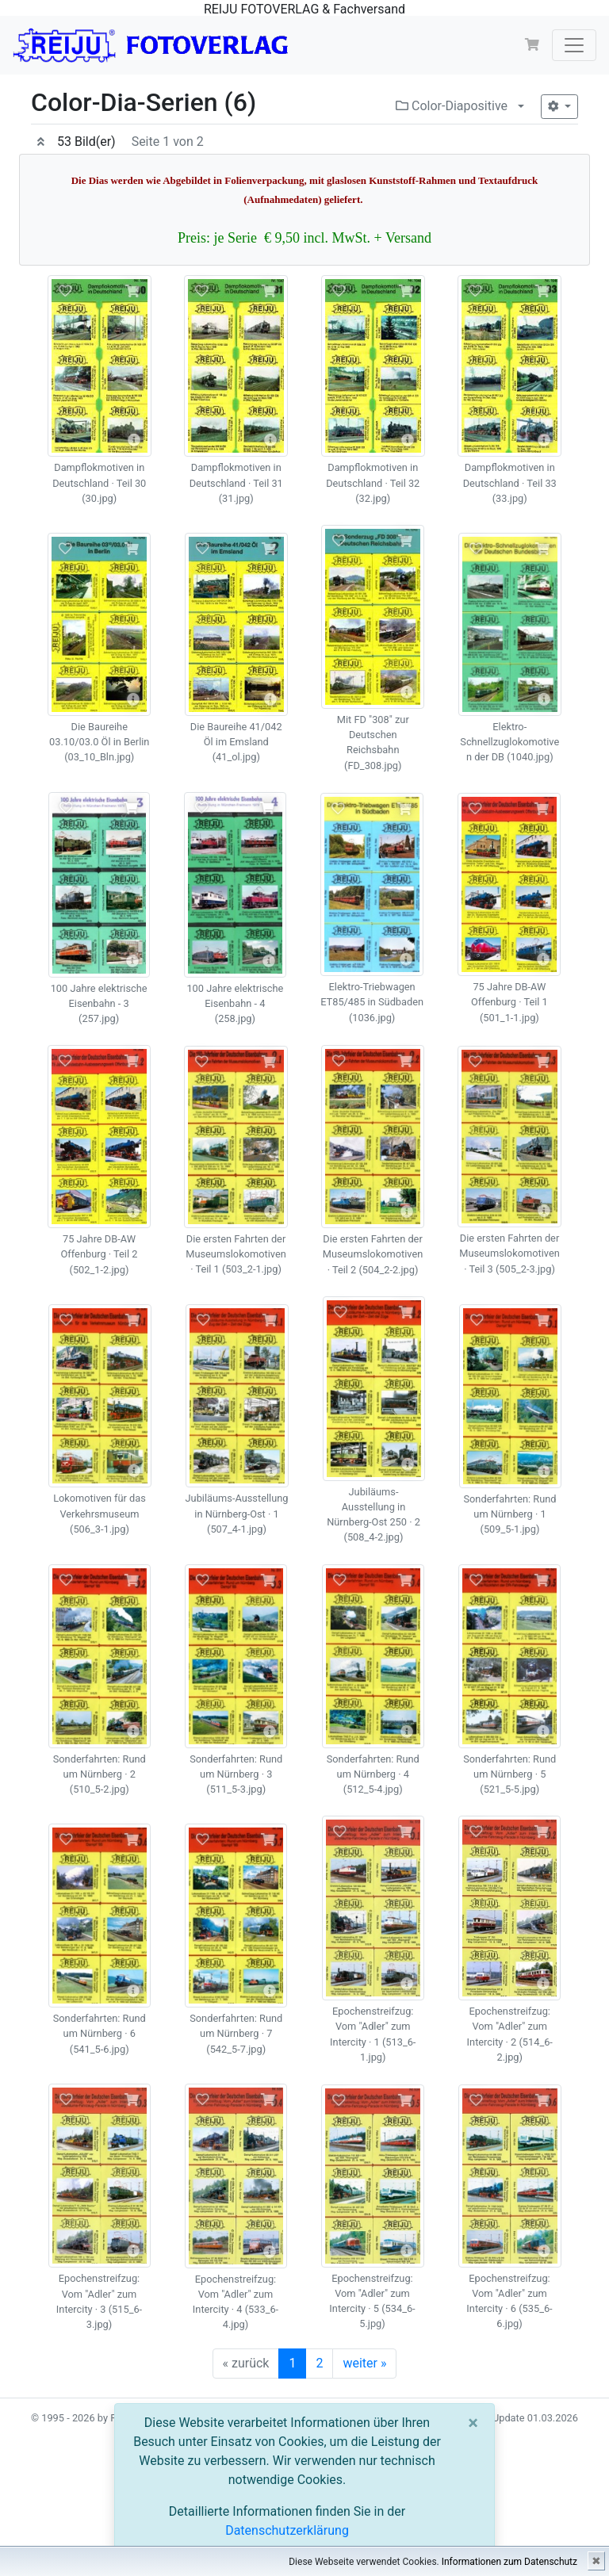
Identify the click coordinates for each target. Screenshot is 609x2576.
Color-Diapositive (452, 105)
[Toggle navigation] (574, 45)
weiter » (364, 2363)
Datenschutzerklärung (287, 2530)
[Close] (473, 2423)
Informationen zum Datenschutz (509, 2561)
